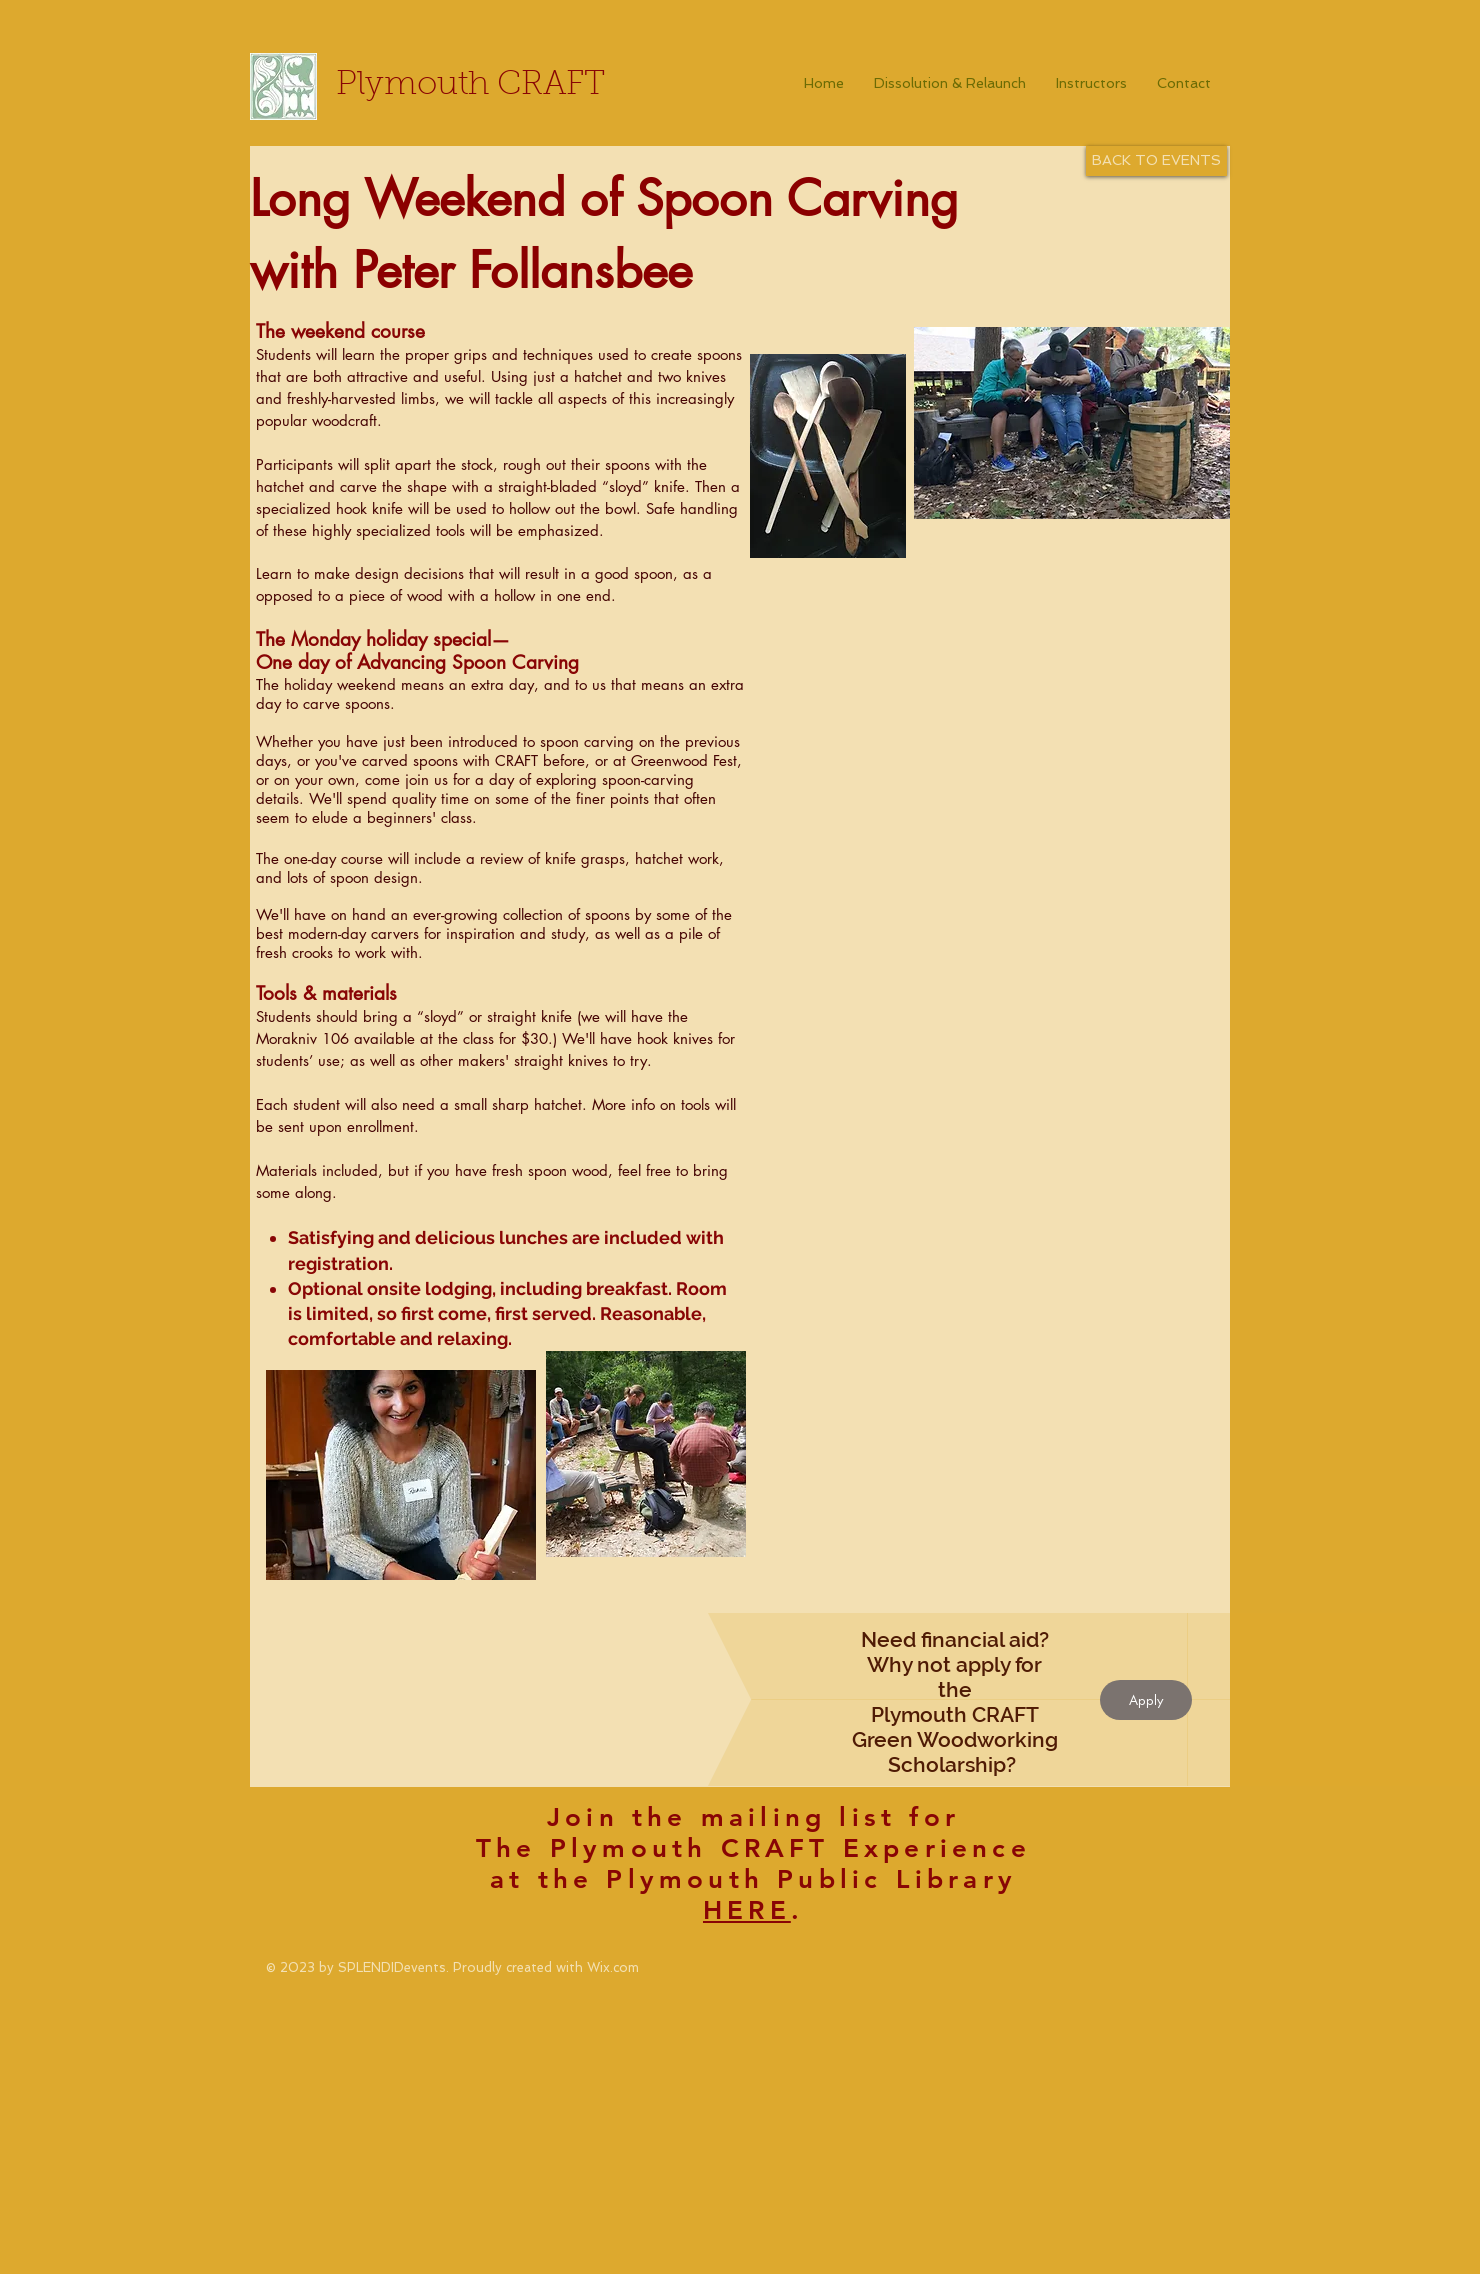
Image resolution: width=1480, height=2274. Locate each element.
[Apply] (1146, 1700)
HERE (747, 1910)
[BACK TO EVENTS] (1156, 161)
